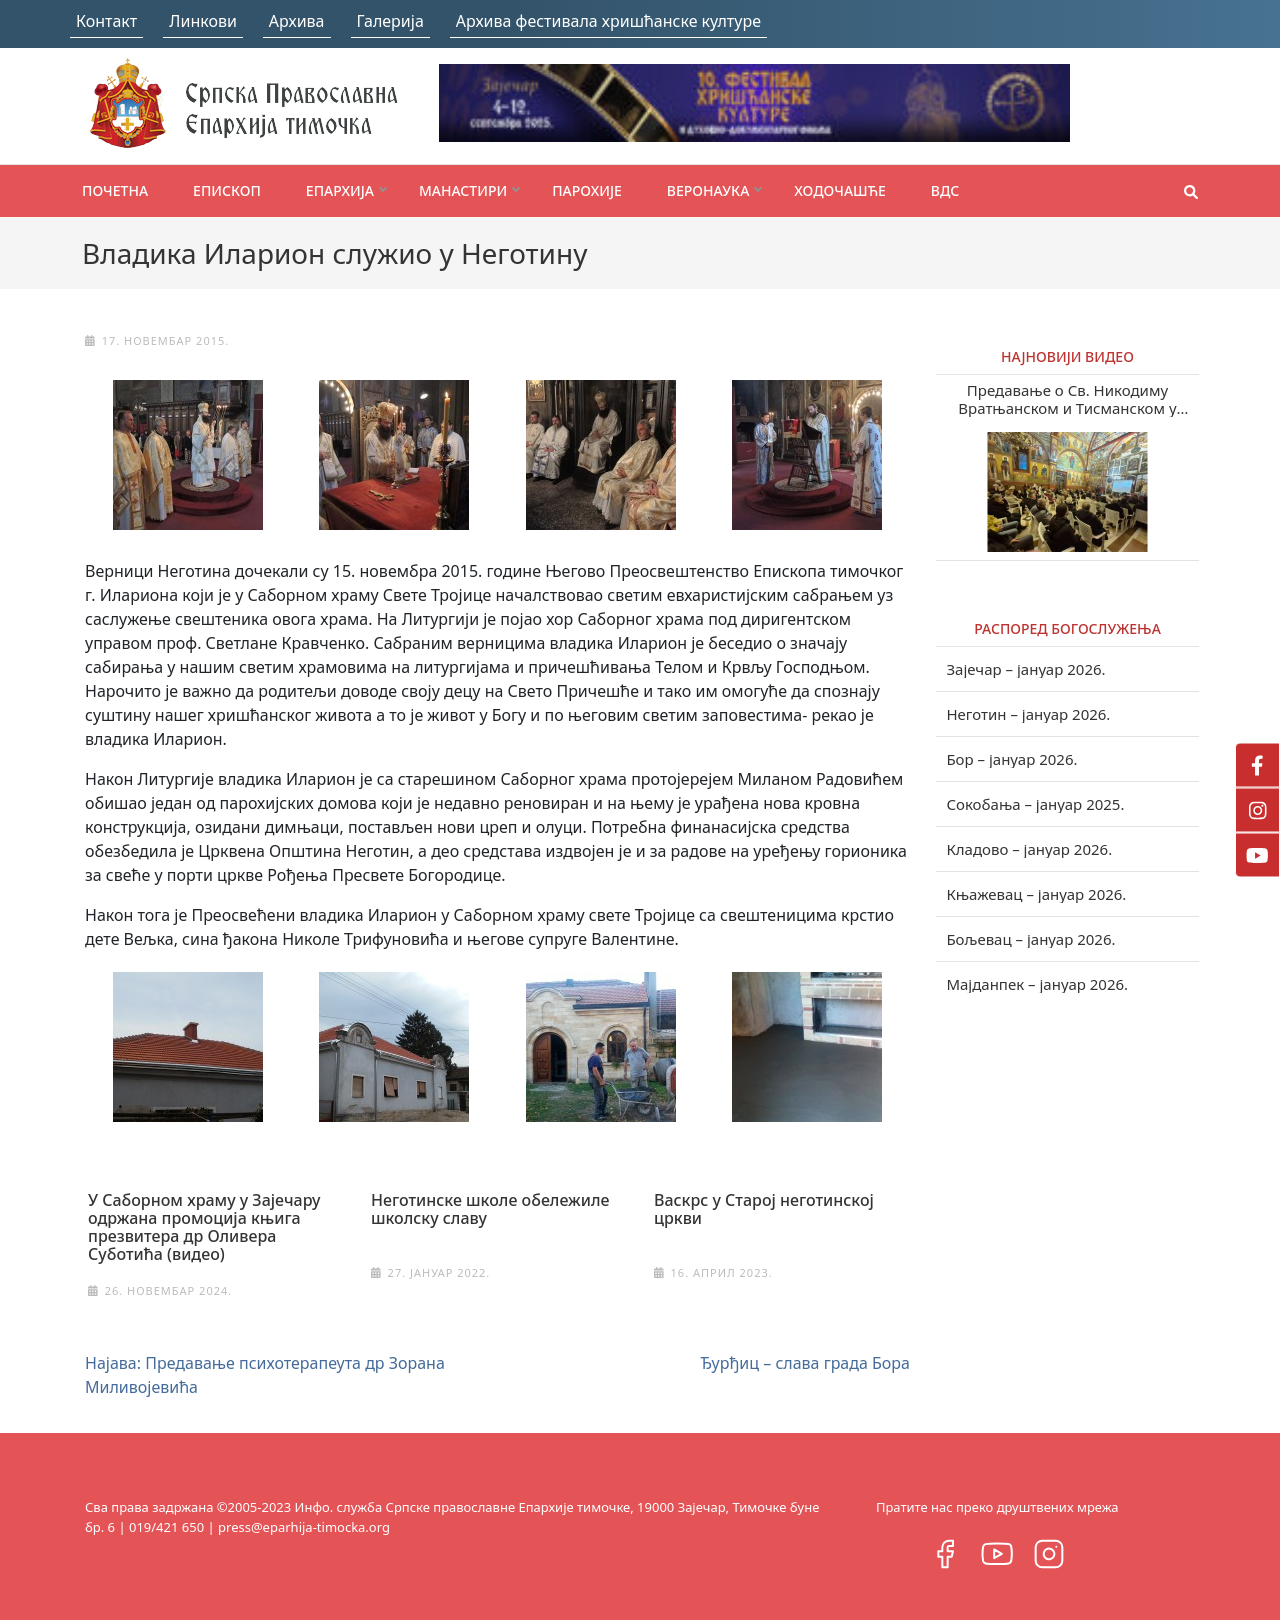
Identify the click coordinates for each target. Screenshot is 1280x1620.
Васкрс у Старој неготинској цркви (764, 1209)
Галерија (390, 21)
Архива (297, 21)
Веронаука (708, 190)
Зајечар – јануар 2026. (1025, 669)
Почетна (115, 190)
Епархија (340, 190)
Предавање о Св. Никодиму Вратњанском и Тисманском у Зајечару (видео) (1068, 399)
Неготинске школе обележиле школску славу (490, 1209)
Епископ (227, 190)
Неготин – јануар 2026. (1028, 714)
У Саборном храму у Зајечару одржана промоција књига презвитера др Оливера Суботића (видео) (204, 1227)
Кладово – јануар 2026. (1029, 849)
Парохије (587, 190)
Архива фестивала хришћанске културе (608, 21)
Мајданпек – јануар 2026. (1037, 984)
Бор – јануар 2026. (1011, 759)
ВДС (945, 190)
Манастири (463, 190)
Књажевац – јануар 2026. (1036, 894)
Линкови (203, 21)
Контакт (106, 21)
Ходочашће (839, 190)
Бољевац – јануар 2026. (1030, 939)
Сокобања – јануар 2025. (1035, 804)
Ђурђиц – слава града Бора (805, 1363)
